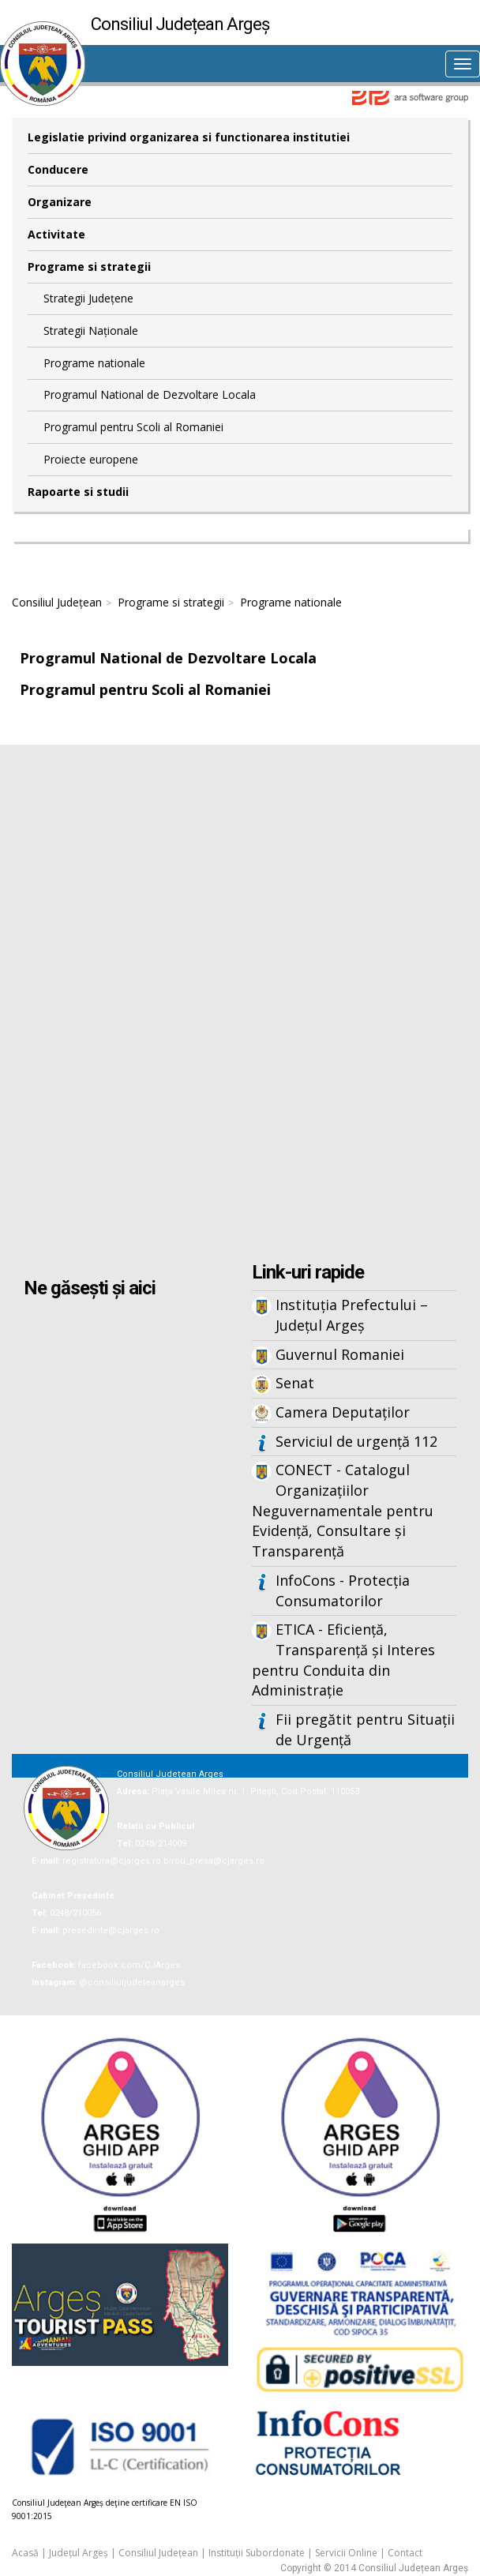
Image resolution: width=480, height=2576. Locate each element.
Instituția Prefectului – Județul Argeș (352, 1315)
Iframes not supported (240, 1005)
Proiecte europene (90, 459)
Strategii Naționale (90, 330)
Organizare (60, 201)
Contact (405, 2552)
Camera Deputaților (343, 1412)
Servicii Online (346, 2552)
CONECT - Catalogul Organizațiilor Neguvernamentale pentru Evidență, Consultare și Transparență (342, 1510)
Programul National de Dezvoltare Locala (149, 394)
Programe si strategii (89, 266)
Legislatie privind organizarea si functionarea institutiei (189, 137)
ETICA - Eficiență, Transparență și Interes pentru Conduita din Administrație (343, 1659)
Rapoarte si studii (78, 491)
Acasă (25, 2552)
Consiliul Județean (57, 602)
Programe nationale (94, 362)
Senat (295, 1382)
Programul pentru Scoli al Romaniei (133, 426)
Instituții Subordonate (256, 2552)
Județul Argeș (78, 2552)
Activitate (56, 234)
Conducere (58, 169)
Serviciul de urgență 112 (356, 1441)
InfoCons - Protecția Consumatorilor (343, 1590)
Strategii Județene (88, 298)
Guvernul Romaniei (340, 1354)
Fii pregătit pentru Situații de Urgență (365, 1729)
